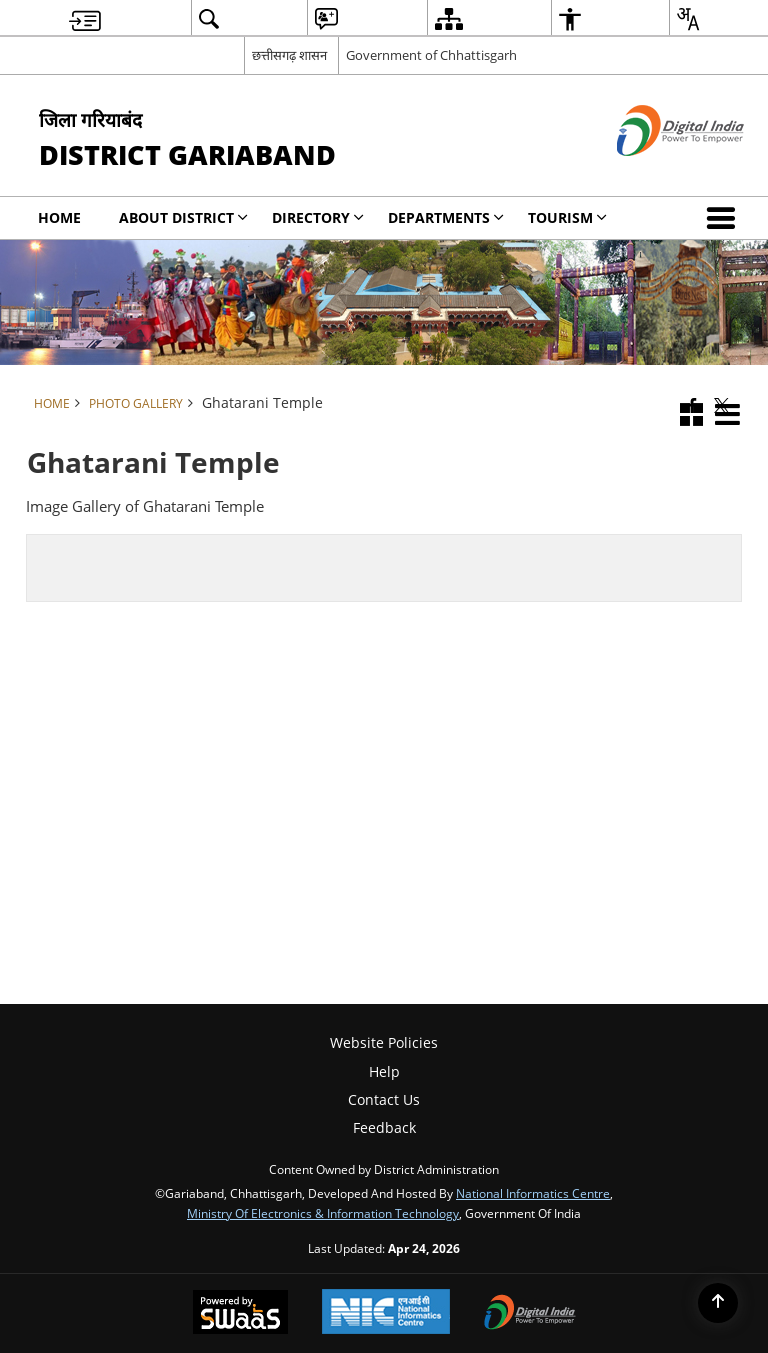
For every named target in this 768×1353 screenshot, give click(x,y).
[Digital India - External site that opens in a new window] (655, 172)
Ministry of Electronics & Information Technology (323, 1213)
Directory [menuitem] (318, 217)
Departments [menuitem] (446, 217)
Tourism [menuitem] (567, 217)
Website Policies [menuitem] (384, 1042)
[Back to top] (718, 1303)
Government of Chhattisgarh (431, 55)
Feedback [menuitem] (384, 1127)
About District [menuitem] (183, 217)
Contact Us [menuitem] (384, 1099)
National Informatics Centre (533, 1193)
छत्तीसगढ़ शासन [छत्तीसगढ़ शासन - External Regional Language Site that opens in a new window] (289, 55)
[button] (725, 218)
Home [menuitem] (59, 217)
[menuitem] (85, 18)
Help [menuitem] (384, 1071)
